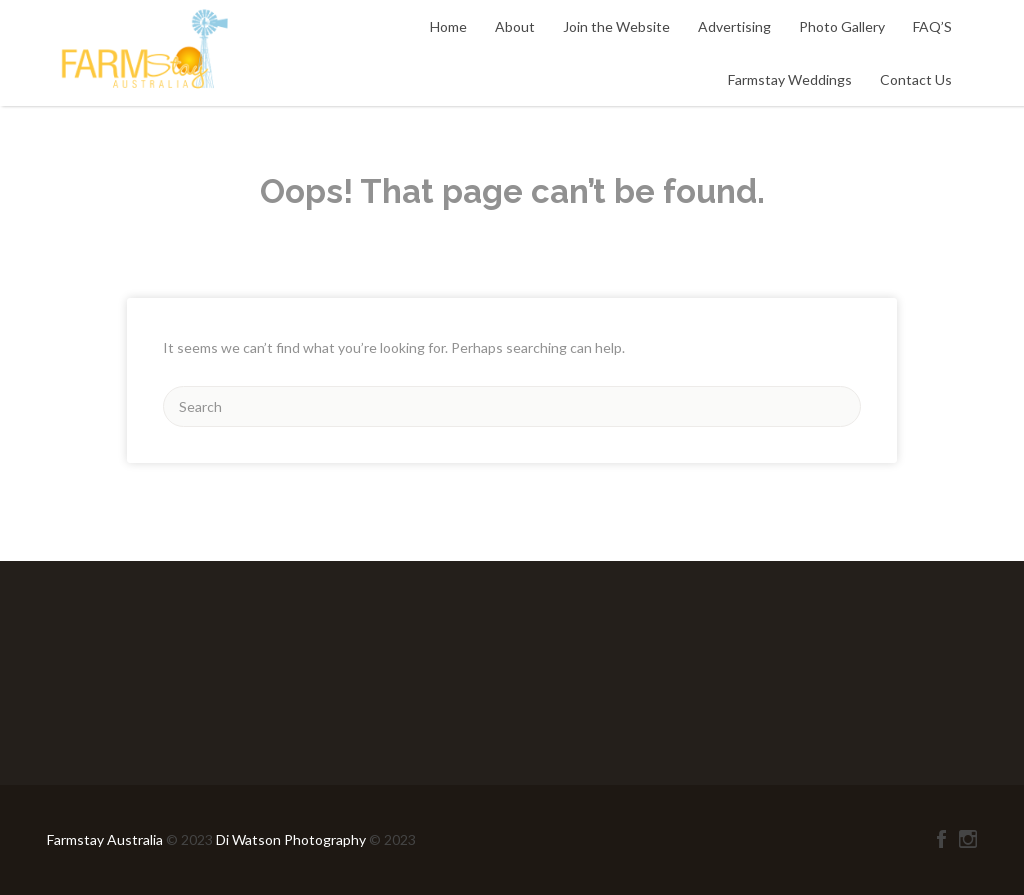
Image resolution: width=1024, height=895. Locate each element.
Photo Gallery (842, 26)
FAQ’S (932, 26)
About (515, 26)
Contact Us (916, 79)
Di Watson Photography (291, 839)
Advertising (734, 26)
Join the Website (616, 26)
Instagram (968, 839)
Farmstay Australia (106, 839)
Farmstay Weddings (790, 79)
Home (448, 26)
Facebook (941, 839)
